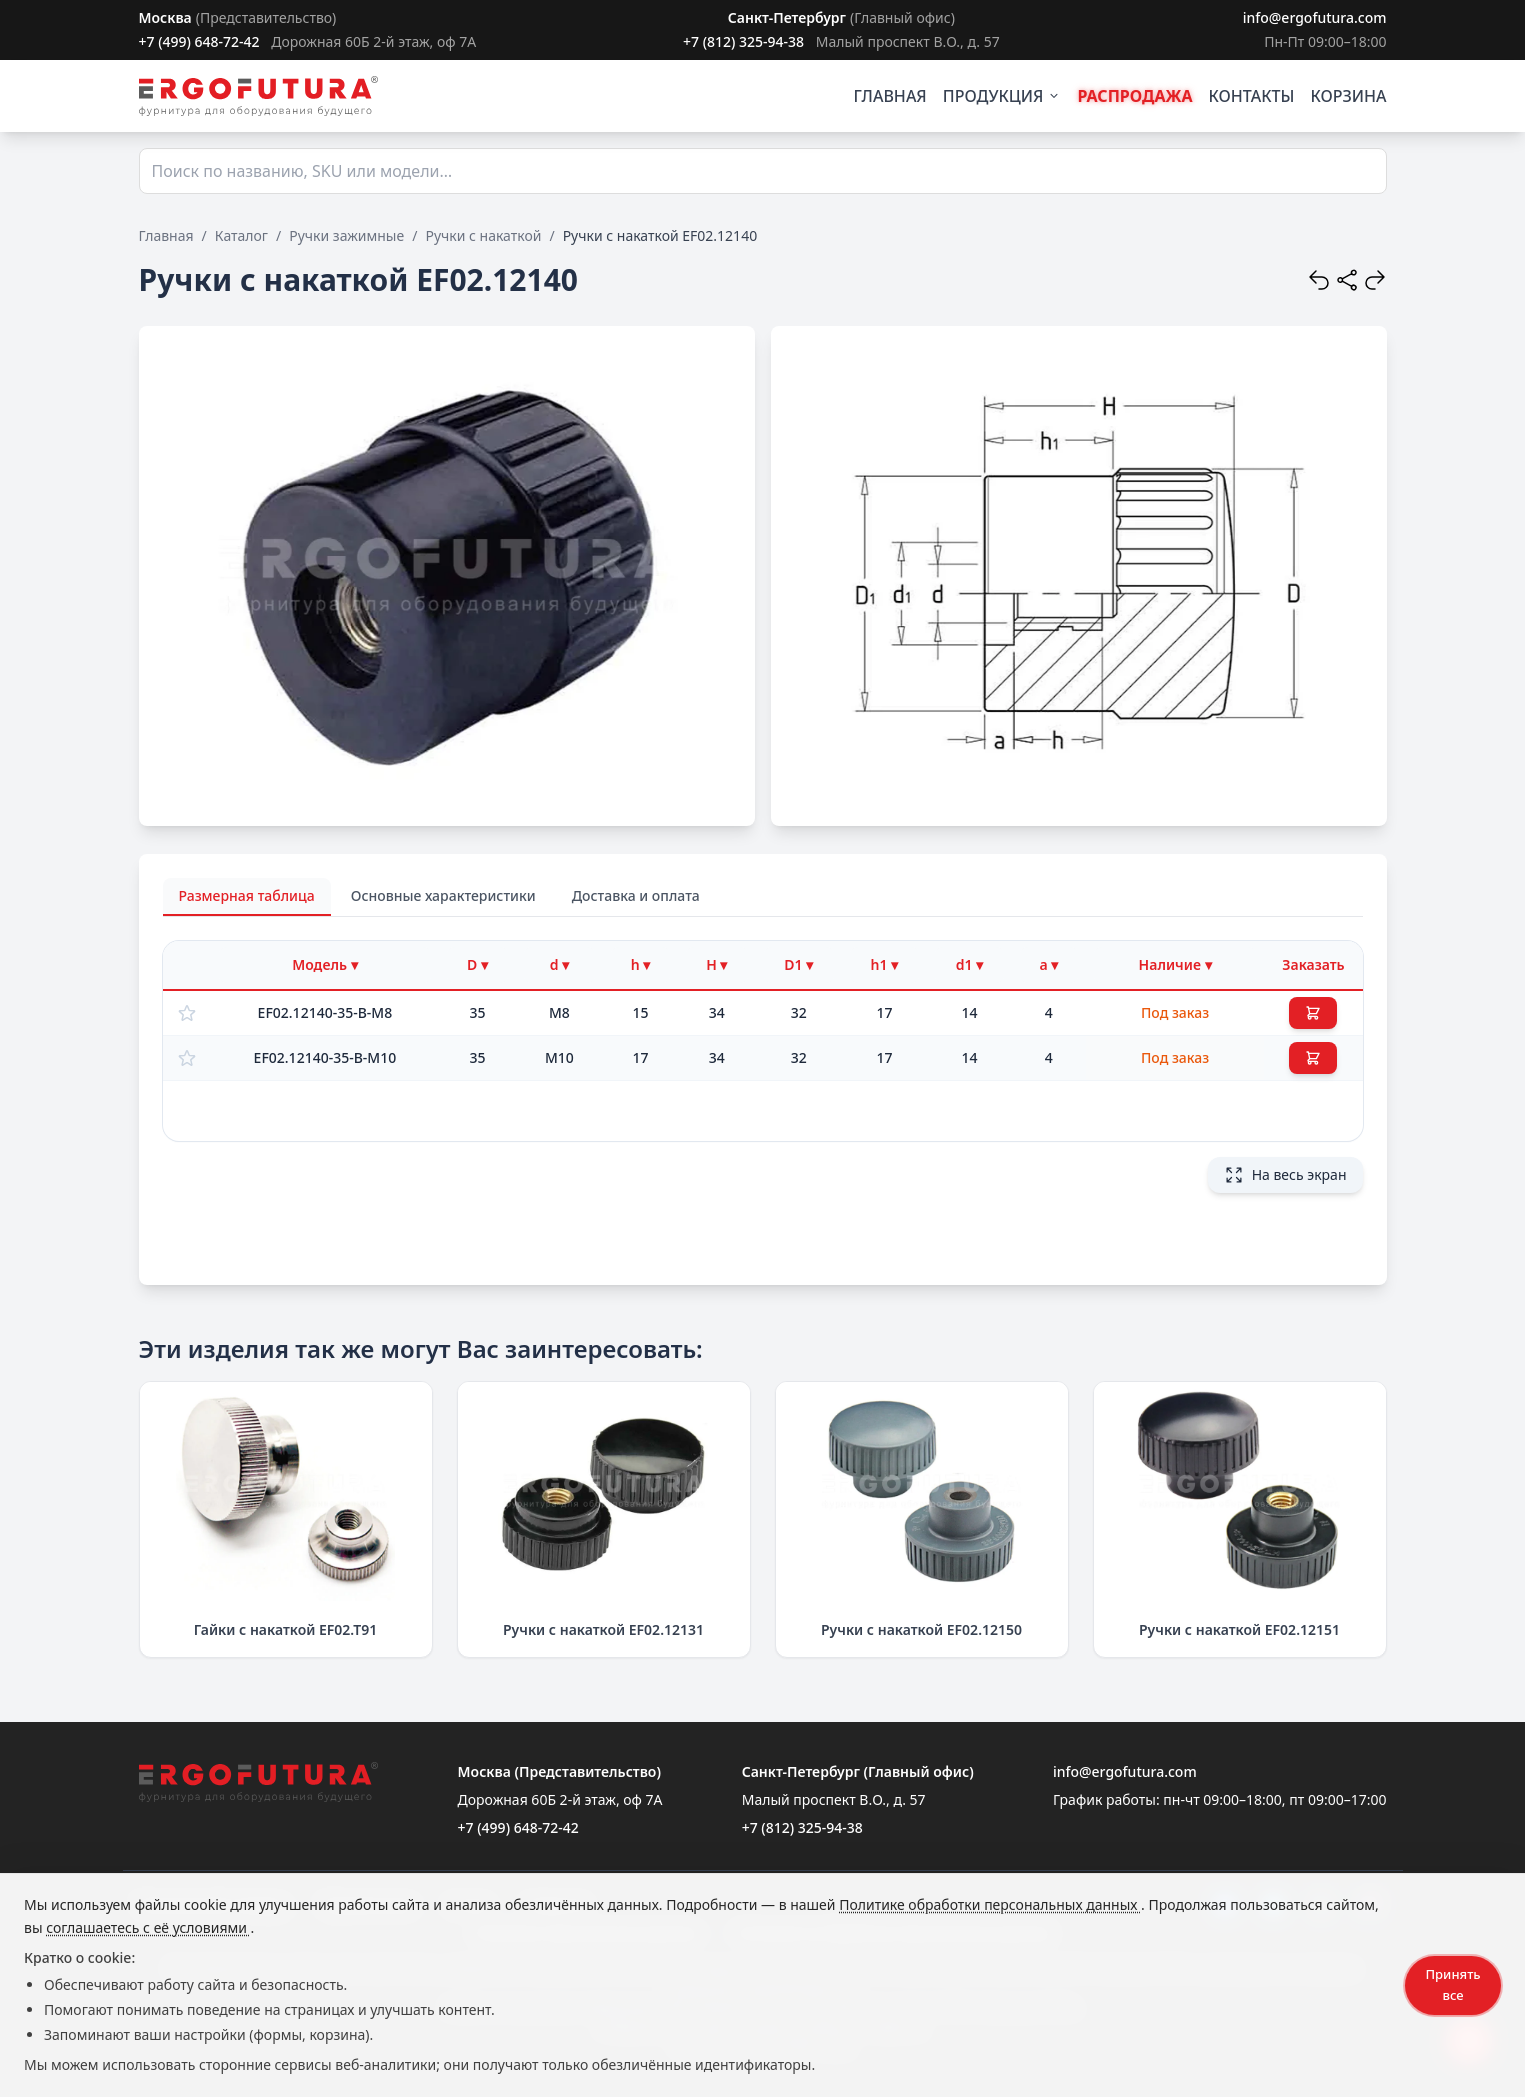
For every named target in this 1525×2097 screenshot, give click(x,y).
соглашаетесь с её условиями (148, 1927)
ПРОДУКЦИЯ (1002, 96)
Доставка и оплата (636, 895)
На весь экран (1285, 1175)
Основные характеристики (443, 895)
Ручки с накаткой (483, 235)
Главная (166, 235)
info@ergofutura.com (1315, 17)
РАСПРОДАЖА (1134, 96)
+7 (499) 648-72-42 (199, 41)
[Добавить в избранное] (187, 1013)
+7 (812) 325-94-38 (743, 41)
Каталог (241, 235)
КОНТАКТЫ (1252, 96)
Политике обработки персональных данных (990, 1904)
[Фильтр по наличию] (1175, 965)
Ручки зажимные (346, 235)
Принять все (1452, 1984)
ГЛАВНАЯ (890, 96)
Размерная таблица (247, 895)
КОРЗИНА (1348, 96)
